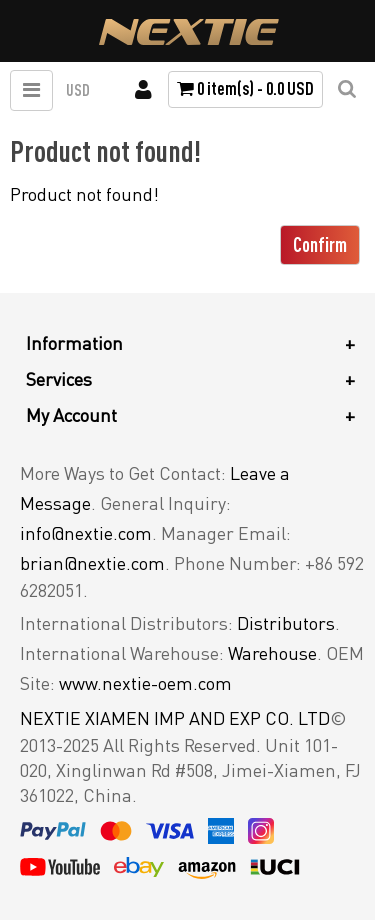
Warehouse (272, 653)
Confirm (320, 244)
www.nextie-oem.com (145, 683)
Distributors (286, 623)
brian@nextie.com (92, 563)
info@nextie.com (86, 533)
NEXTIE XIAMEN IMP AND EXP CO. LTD (175, 718)
